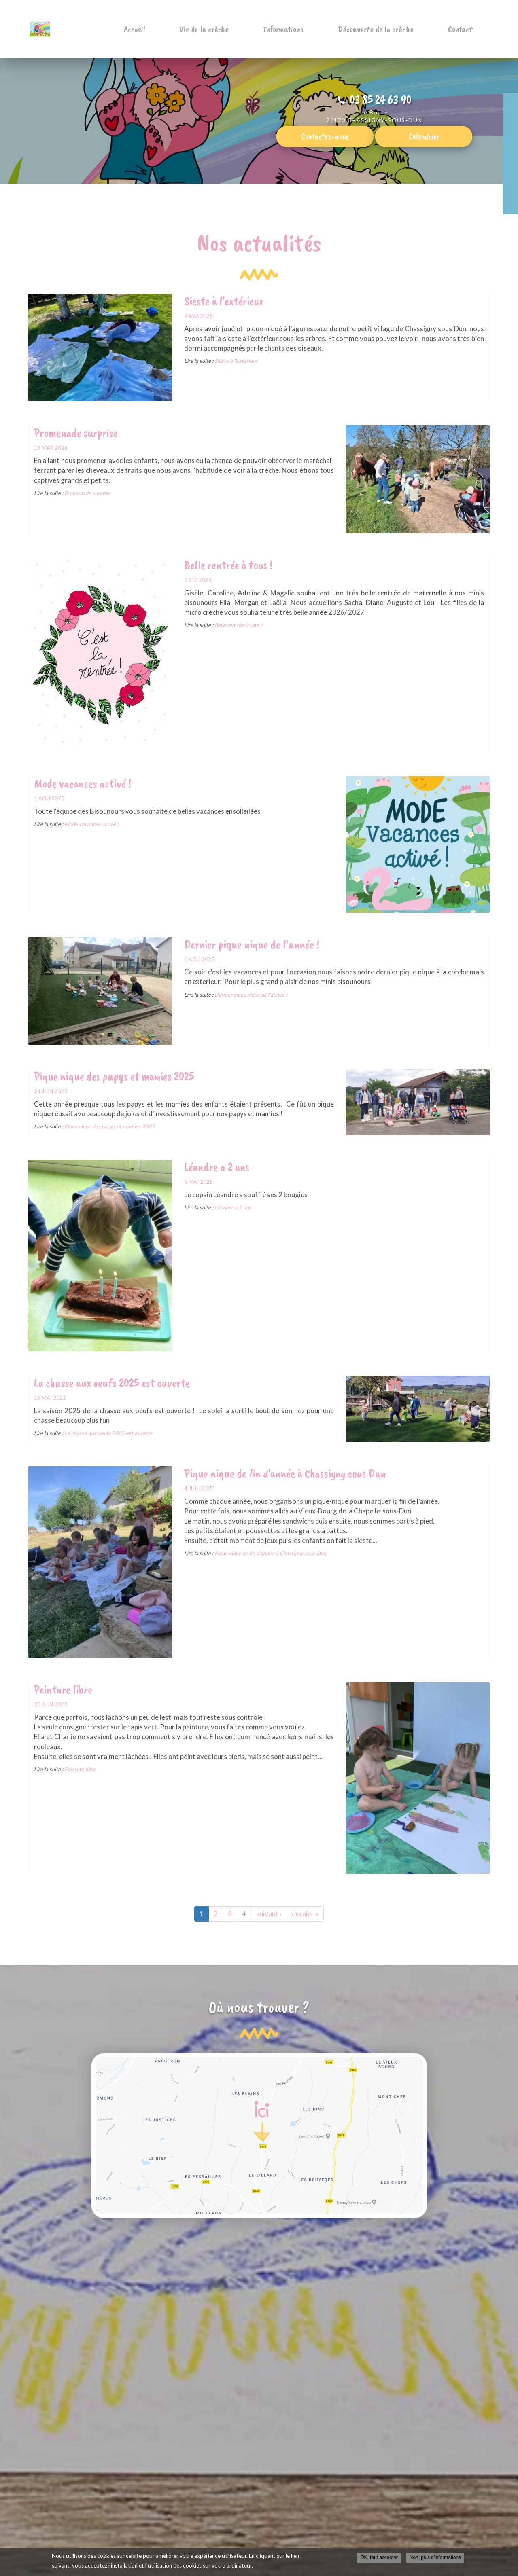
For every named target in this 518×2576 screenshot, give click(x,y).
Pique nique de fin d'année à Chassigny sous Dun (285, 1473)
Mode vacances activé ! (82, 783)
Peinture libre (63, 1689)
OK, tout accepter (379, 2558)
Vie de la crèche (237, 29)
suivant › (269, 1913)
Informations (307, 29)
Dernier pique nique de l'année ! (251, 944)
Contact (464, 29)
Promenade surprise (76, 432)
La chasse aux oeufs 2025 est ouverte (112, 1383)
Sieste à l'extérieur (224, 301)
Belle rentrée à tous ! (228, 565)
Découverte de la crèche (390, 29)
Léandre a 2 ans (216, 1167)
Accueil (176, 29)
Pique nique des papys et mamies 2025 (114, 1076)
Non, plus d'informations (435, 2558)
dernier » (305, 1913)
